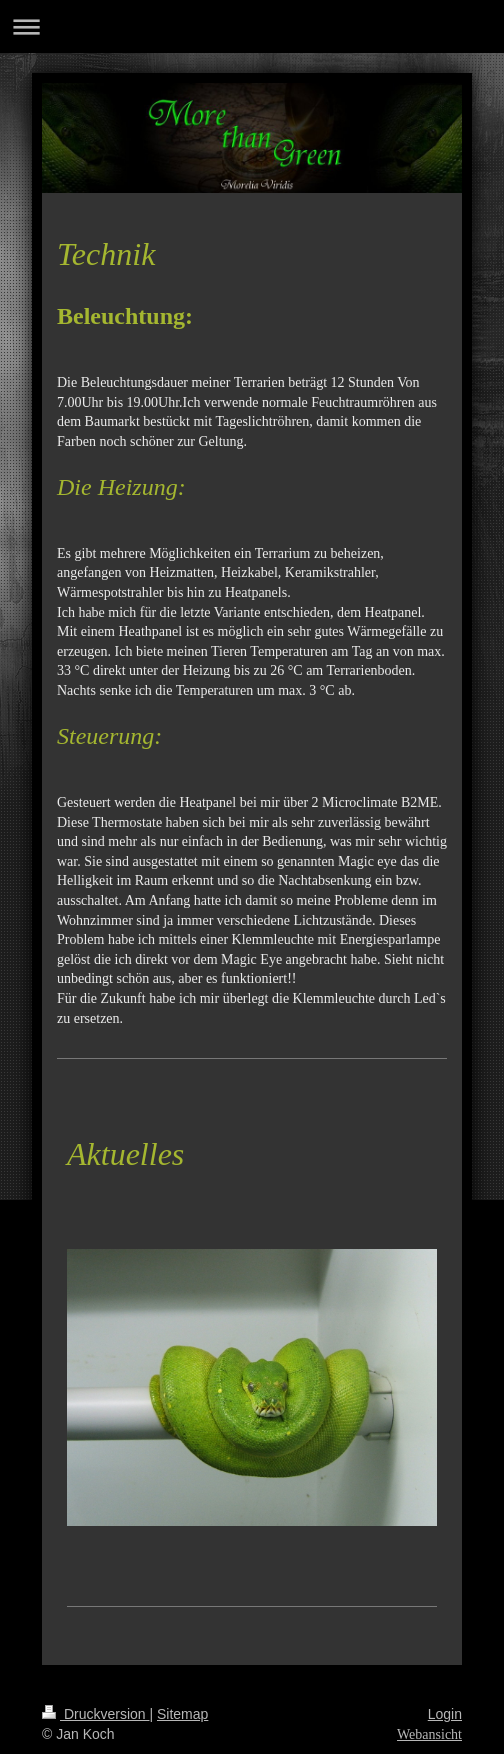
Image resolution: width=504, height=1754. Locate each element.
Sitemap (182, 1714)
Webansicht (429, 1734)
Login (445, 1714)
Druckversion (95, 1714)
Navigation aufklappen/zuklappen (252, 26)
